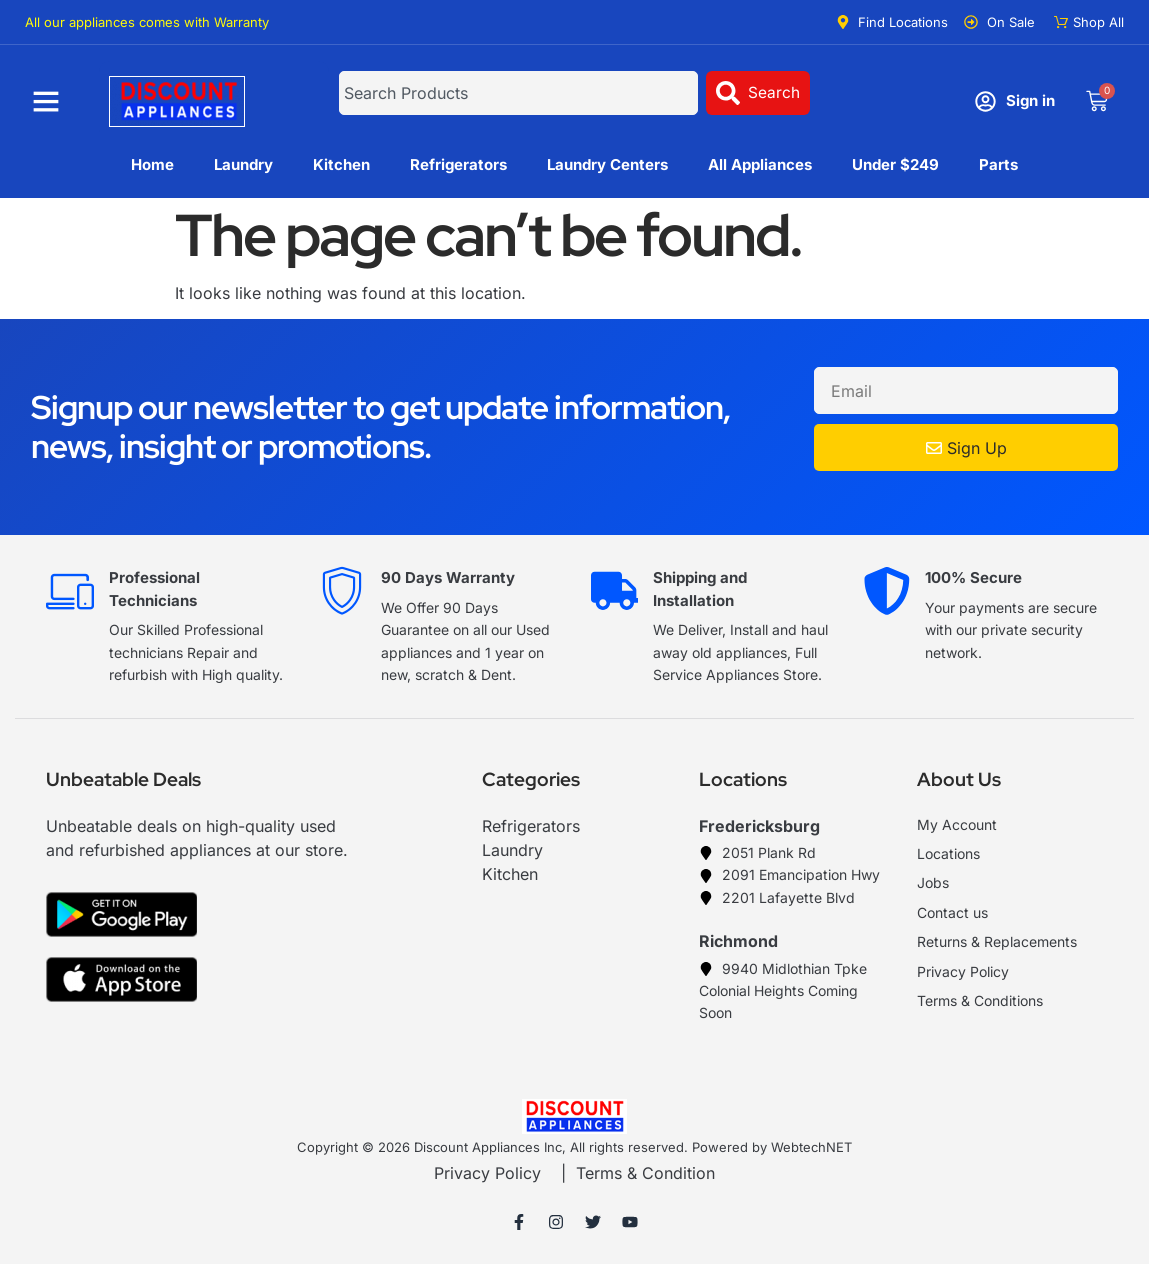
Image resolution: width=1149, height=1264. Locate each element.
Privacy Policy (487, 1173)
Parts (998, 164)
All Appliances (760, 164)
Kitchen (341, 164)
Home (152, 164)
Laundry (243, 164)
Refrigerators (458, 164)
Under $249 (895, 164)
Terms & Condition (645, 1173)
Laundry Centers (607, 164)
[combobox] (518, 93)
